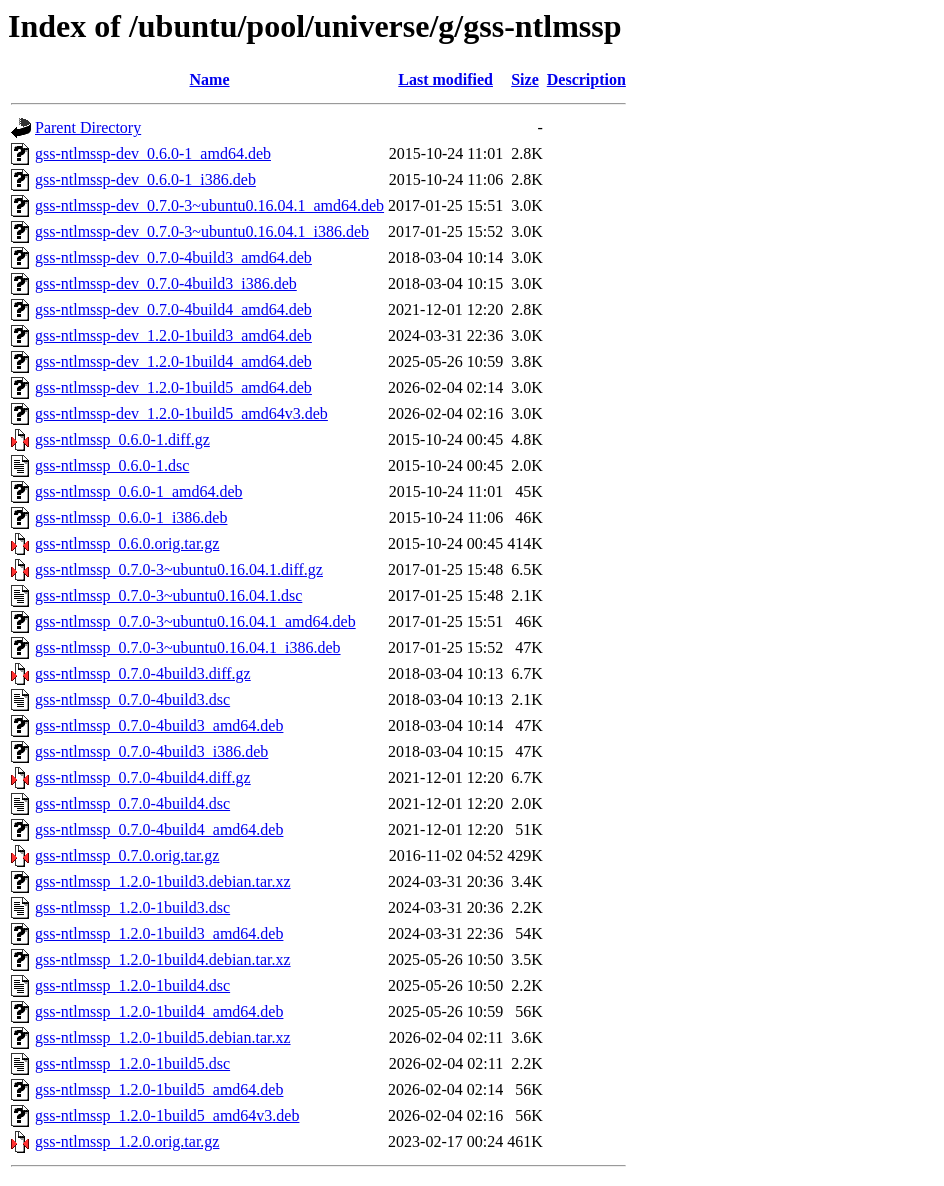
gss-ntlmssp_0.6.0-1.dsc (112, 465)
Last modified (445, 79)
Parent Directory (88, 127)
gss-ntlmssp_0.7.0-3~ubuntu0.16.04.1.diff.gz (179, 569)
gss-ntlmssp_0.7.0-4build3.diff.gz (143, 673)
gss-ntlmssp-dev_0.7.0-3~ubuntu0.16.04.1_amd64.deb (209, 205)
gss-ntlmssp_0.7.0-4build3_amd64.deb (159, 725)
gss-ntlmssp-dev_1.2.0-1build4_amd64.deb (173, 361)
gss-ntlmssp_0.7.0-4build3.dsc (132, 699)
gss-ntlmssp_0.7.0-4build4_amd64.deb (159, 829)
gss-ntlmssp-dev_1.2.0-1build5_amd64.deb (173, 387)
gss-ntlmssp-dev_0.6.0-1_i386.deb (145, 179)
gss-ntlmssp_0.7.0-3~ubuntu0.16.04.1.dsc (168, 595)
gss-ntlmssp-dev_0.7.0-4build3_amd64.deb (173, 257)
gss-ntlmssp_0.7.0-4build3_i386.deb (151, 751)
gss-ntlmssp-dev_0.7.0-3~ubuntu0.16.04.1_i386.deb (202, 231)
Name (210, 79)
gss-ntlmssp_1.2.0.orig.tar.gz (127, 1141)
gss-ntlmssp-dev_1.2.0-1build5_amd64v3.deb (181, 413)
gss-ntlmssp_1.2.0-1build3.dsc (132, 907)
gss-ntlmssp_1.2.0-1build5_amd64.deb (159, 1089)
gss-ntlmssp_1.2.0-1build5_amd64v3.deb (167, 1115)
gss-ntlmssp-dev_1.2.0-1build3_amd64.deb (173, 335)
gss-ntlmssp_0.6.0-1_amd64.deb (139, 491)
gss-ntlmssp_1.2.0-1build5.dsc (132, 1063)
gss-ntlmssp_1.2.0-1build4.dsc (132, 985)
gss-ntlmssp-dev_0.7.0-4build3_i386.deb (166, 283)
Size (525, 79)
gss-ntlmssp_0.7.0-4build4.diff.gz (143, 777)
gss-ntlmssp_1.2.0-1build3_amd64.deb (159, 933)
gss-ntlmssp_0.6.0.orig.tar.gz (127, 543)
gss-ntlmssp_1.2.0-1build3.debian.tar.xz (163, 881)
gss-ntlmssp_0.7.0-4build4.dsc (132, 803)
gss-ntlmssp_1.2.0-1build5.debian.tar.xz (163, 1037)
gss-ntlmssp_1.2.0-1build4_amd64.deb (159, 1011)
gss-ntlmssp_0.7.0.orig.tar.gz (127, 855)
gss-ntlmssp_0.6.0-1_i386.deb (131, 517)
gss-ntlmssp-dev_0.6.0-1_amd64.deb (153, 153)
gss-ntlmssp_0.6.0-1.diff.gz (122, 439)
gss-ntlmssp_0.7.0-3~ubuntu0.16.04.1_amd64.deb (195, 621)
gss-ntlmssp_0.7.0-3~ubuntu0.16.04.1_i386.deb (188, 647)
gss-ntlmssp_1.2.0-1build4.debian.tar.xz (163, 959)
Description (586, 79)
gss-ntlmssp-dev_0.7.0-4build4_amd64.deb (173, 309)
